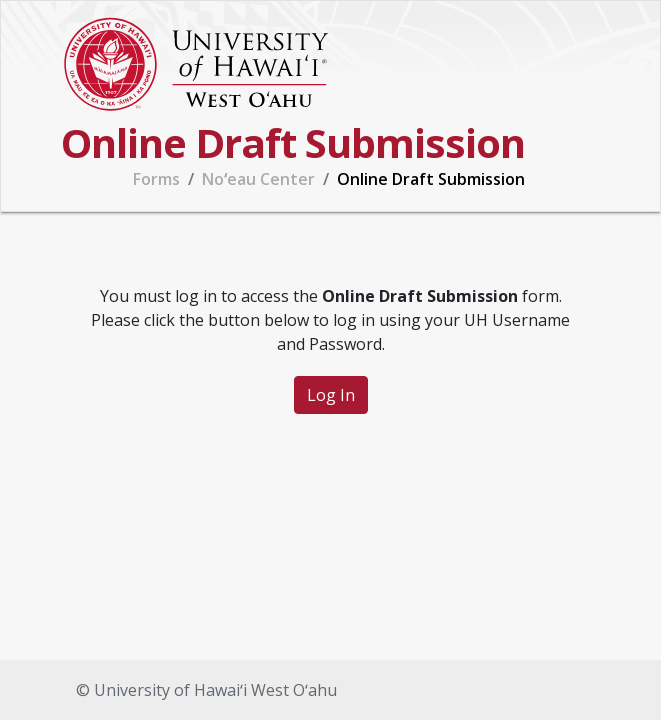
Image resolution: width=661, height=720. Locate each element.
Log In (331, 395)
